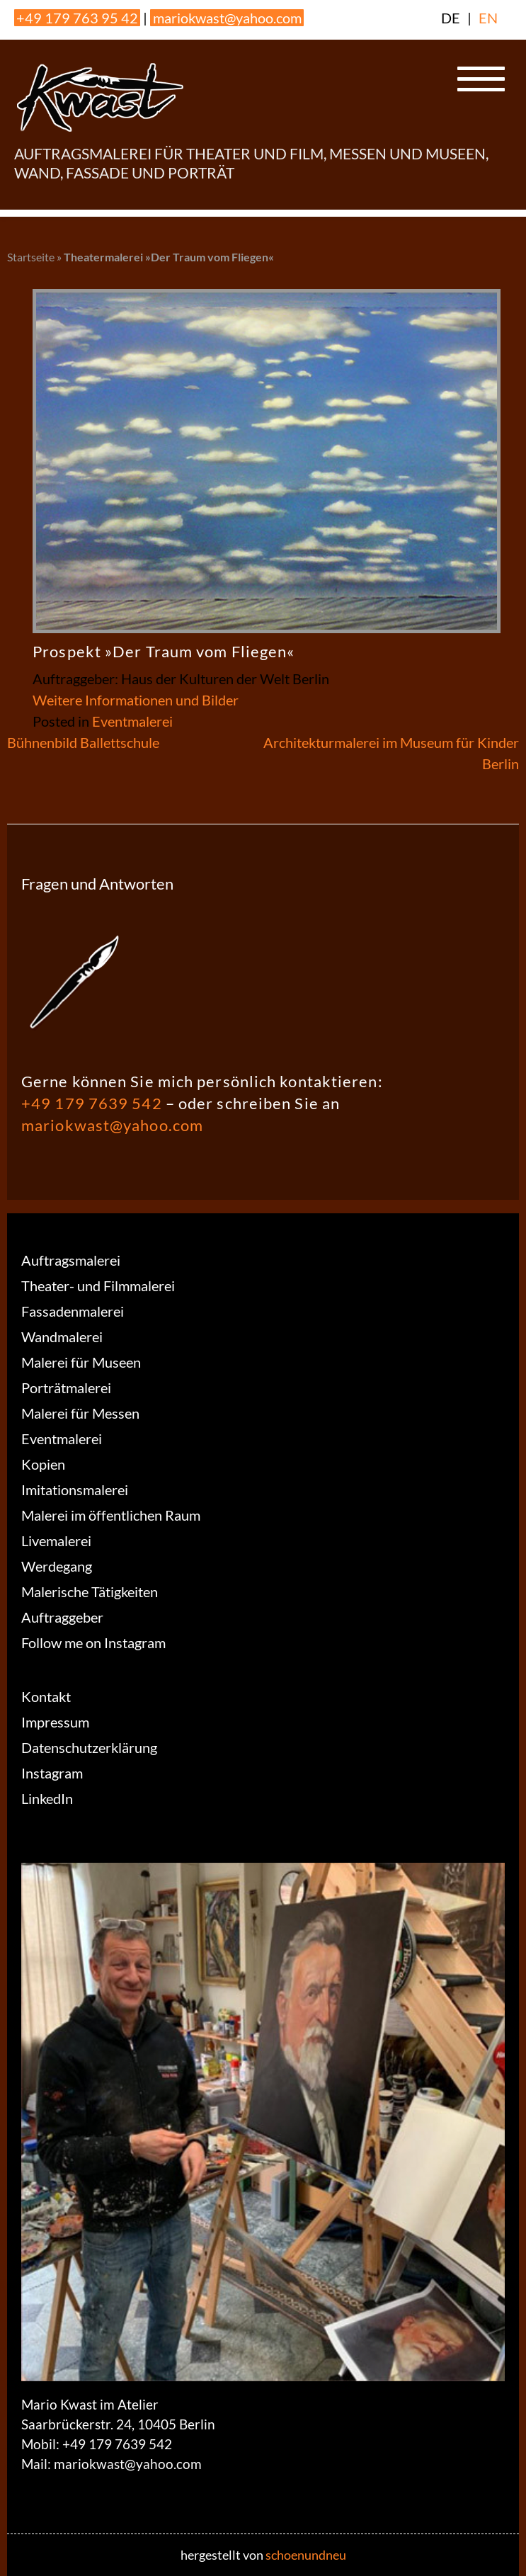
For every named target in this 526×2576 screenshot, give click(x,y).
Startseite (31, 256)
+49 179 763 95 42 (77, 17)
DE (450, 17)
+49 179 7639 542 (91, 1103)
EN (488, 17)
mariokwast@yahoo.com (227, 17)
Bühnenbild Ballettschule (83, 742)
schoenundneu (305, 2555)
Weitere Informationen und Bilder (136, 699)
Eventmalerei (132, 721)
